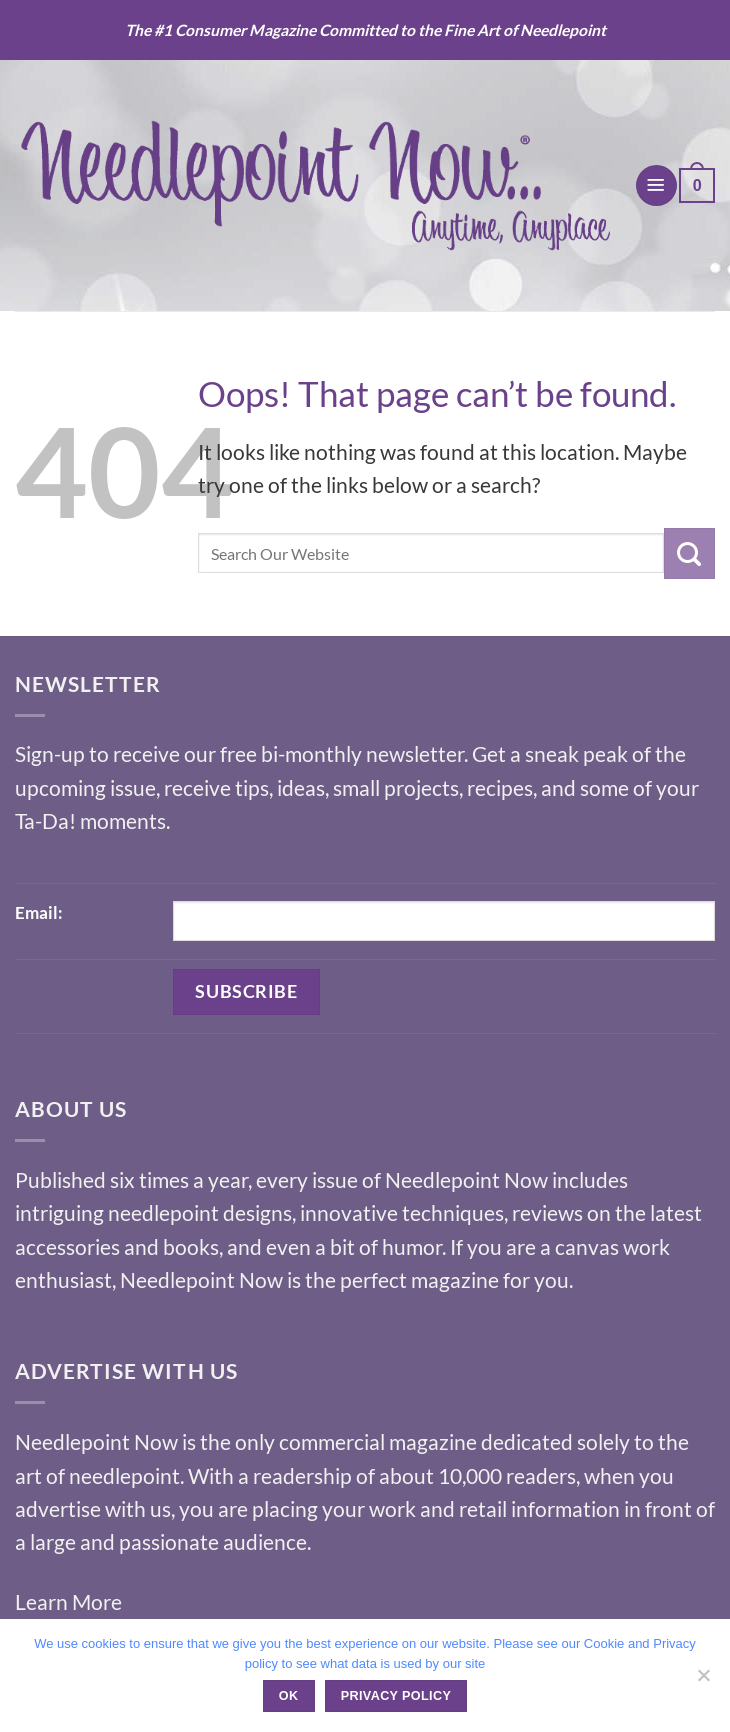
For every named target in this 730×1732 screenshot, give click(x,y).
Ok (289, 1696)
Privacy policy (396, 1696)
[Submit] (689, 553)
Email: (39, 912)
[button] (656, 186)
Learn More (68, 1601)
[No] (703, 1681)
